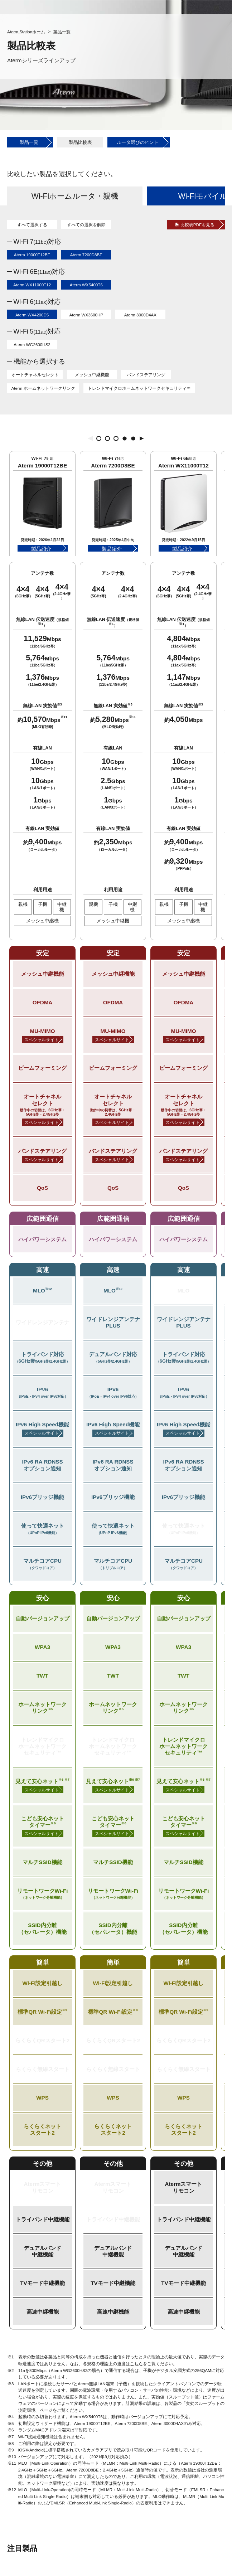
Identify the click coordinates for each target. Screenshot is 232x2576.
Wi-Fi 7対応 (37, 241)
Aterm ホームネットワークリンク (43, 388)
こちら (136, 2363)
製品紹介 (41, 549)
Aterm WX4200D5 (32, 314)
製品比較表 (80, 142)
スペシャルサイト (41, 1039)
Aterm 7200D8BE (86, 254)
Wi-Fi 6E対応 (39, 271)
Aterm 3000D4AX (140, 314)
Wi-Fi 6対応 (37, 301)
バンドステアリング (146, 374)
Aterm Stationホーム (26, 31)
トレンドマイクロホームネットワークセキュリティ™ (139, 388)
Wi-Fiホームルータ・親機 (75, 196)
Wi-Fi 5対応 (37, 331)
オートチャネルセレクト (35, 374)
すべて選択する (32, 224)
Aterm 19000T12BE (32, 254)
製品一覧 (62, 31)
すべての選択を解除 (86, 224)
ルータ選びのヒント (138, 142)
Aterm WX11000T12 (32, 284)
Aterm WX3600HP (86, 314)
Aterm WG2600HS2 (32, 344)
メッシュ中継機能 (92, 374)
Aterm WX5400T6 (86, 284)
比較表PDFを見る (197, 224)
